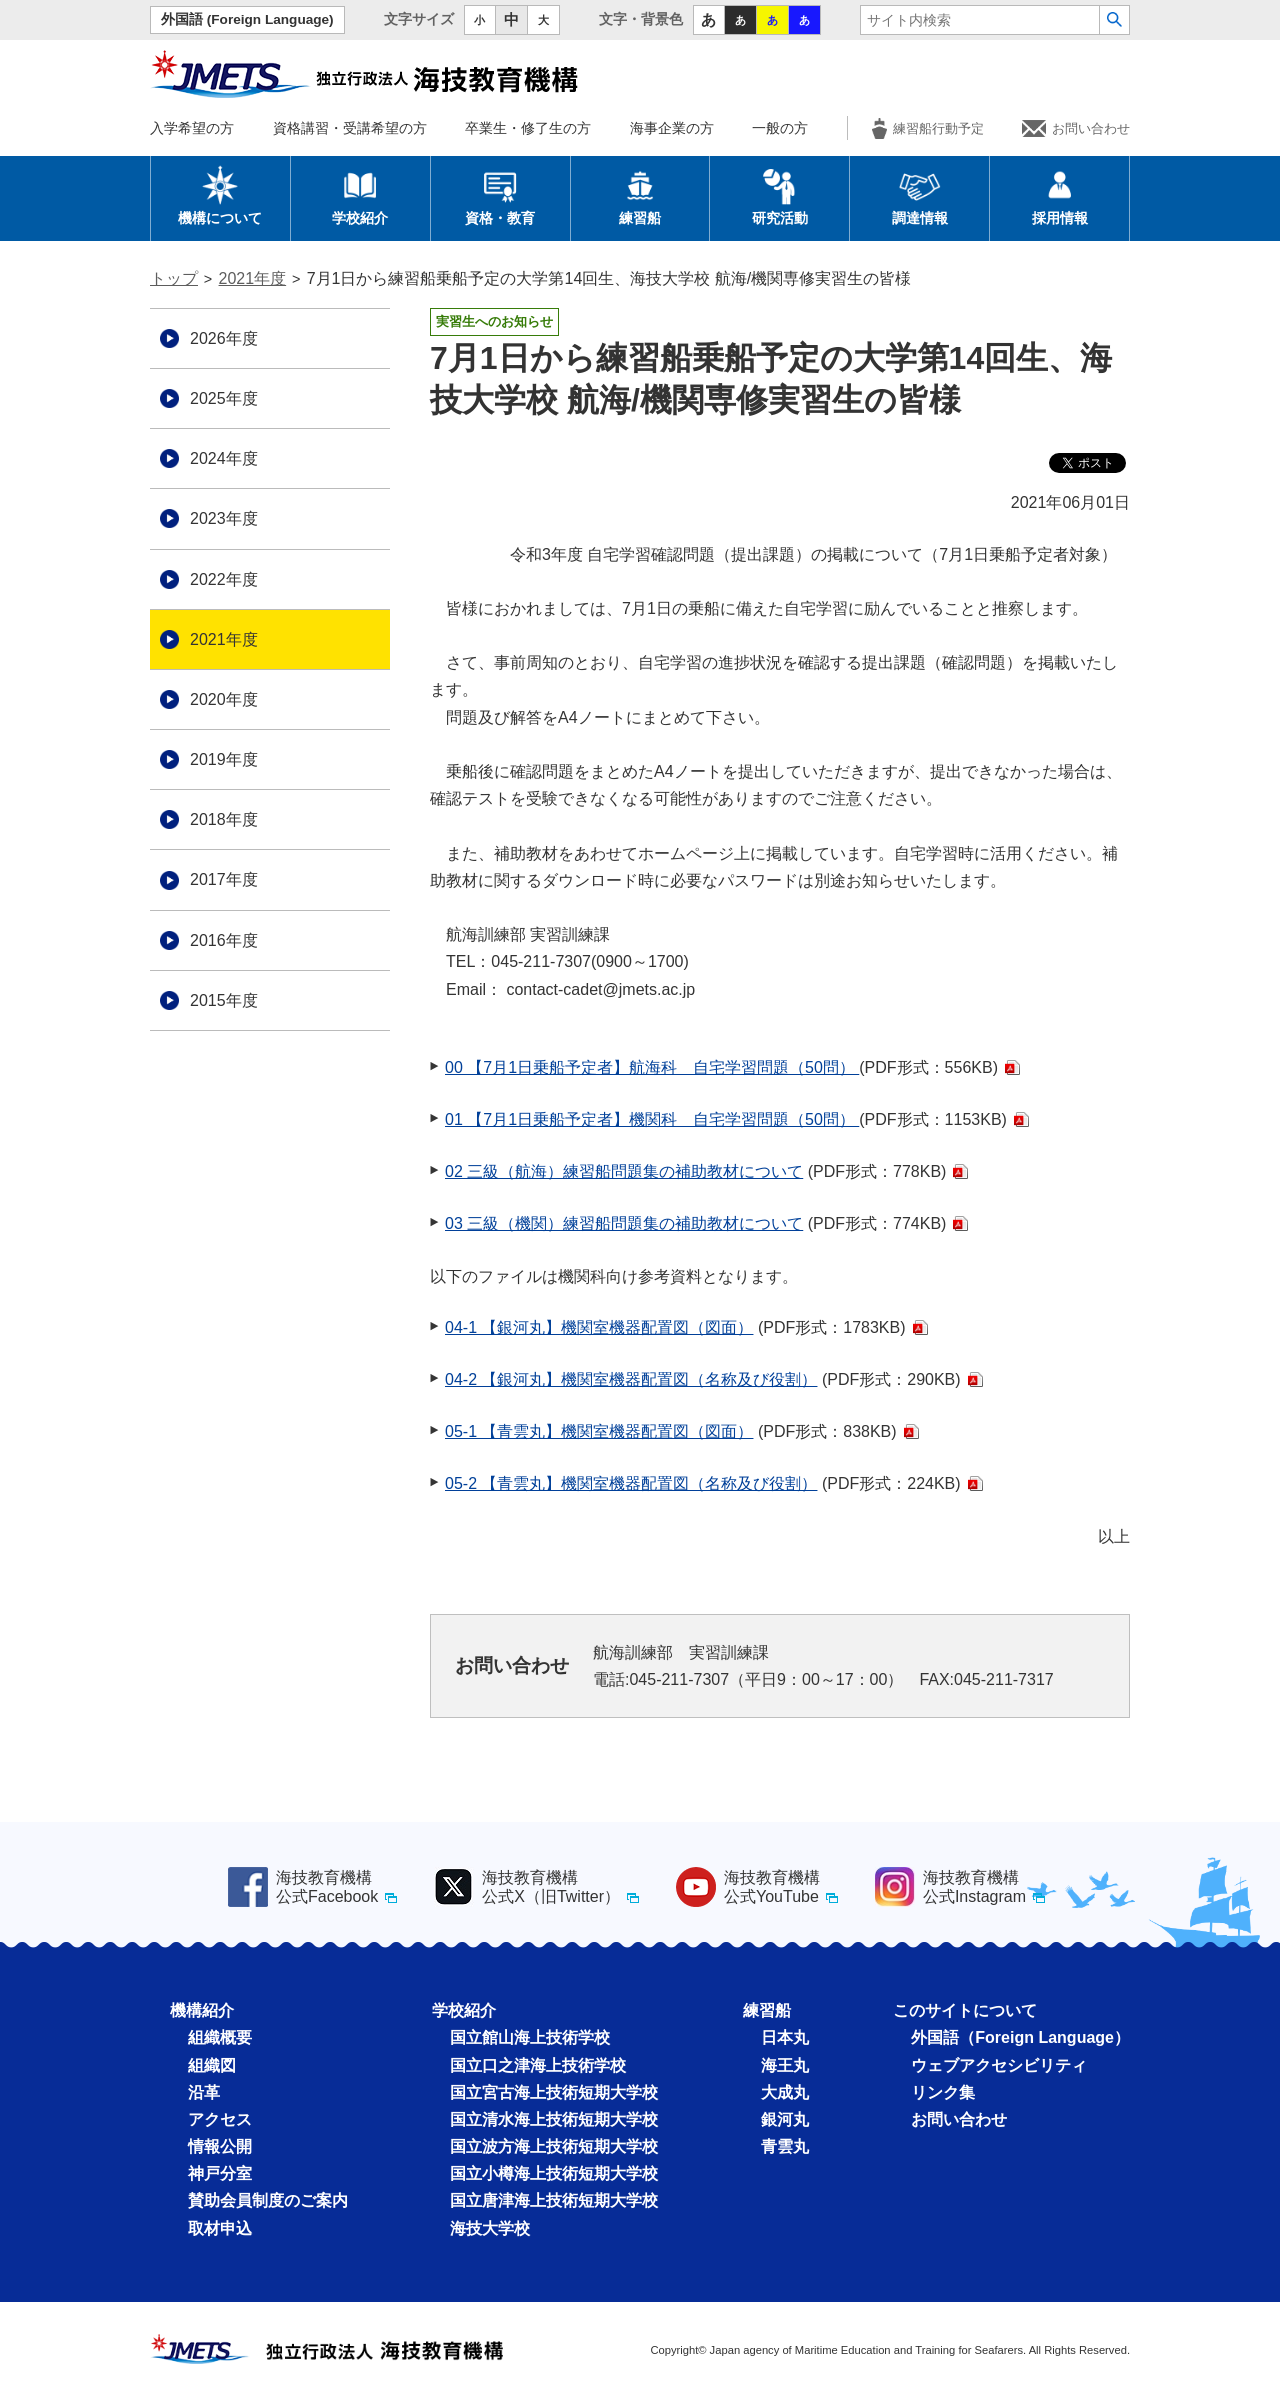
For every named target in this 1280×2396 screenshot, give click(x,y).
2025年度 (224, 398)
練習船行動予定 (928, 128)
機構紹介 (202, 2010)
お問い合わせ (1076, 128)
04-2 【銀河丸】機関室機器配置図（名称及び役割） (631, 1379)
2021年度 (253, 278)
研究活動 (780, 195)
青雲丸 (785, 2146)
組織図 (212, 2065)
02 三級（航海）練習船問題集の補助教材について (624, 1171)
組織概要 (220, 2037)
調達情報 (920, 195)
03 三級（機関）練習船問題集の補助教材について (624, 1223)
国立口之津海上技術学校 (538, 2065)
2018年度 (224, 819)
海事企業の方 (672, 128)
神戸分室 (220, 2173)
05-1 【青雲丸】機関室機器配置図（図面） (599, 1431)
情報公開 (220, 2146)
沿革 (204, 2092)
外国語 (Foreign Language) (247, 19)
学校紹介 (360, 195)
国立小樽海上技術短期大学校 (554, 2173)
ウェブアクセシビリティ (999, 2065)
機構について (220, 195)
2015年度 (224, 1000)
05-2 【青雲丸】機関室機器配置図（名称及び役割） (631, 1483)
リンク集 (943, 2092)
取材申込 (220, 2228)
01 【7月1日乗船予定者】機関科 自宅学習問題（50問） (652, 1119)
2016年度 (224, 940)
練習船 (640, 195)
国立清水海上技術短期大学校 (554, 2119)
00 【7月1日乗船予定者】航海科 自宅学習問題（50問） (652, 1067)
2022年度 (224, 579)
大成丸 (785, 2092)
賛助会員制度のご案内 (268, 2200)
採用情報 (1060, 195)
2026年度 (224, 338)
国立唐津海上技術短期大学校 (554, 2200)
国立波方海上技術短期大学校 (554, 2146)
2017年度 (224, 879)
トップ (174, 278)
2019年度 (224, 759)
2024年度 (224, 458)
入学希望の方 (192, 128)
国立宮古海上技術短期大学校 (554, 2092)
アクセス (220, 2119)
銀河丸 (785, 2119)
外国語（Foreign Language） (1020, 2037)
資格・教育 (500, 195)
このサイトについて (965, 2010)
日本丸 (785, 2037)
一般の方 (780, 128)
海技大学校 (490, 2228)
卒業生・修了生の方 (528, 128)
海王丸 (785, 2065)
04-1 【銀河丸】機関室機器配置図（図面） (599, 1327)
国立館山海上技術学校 (530, 2037)
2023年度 (224, 518)
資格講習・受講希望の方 (350, 128)
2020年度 (224, 699)
